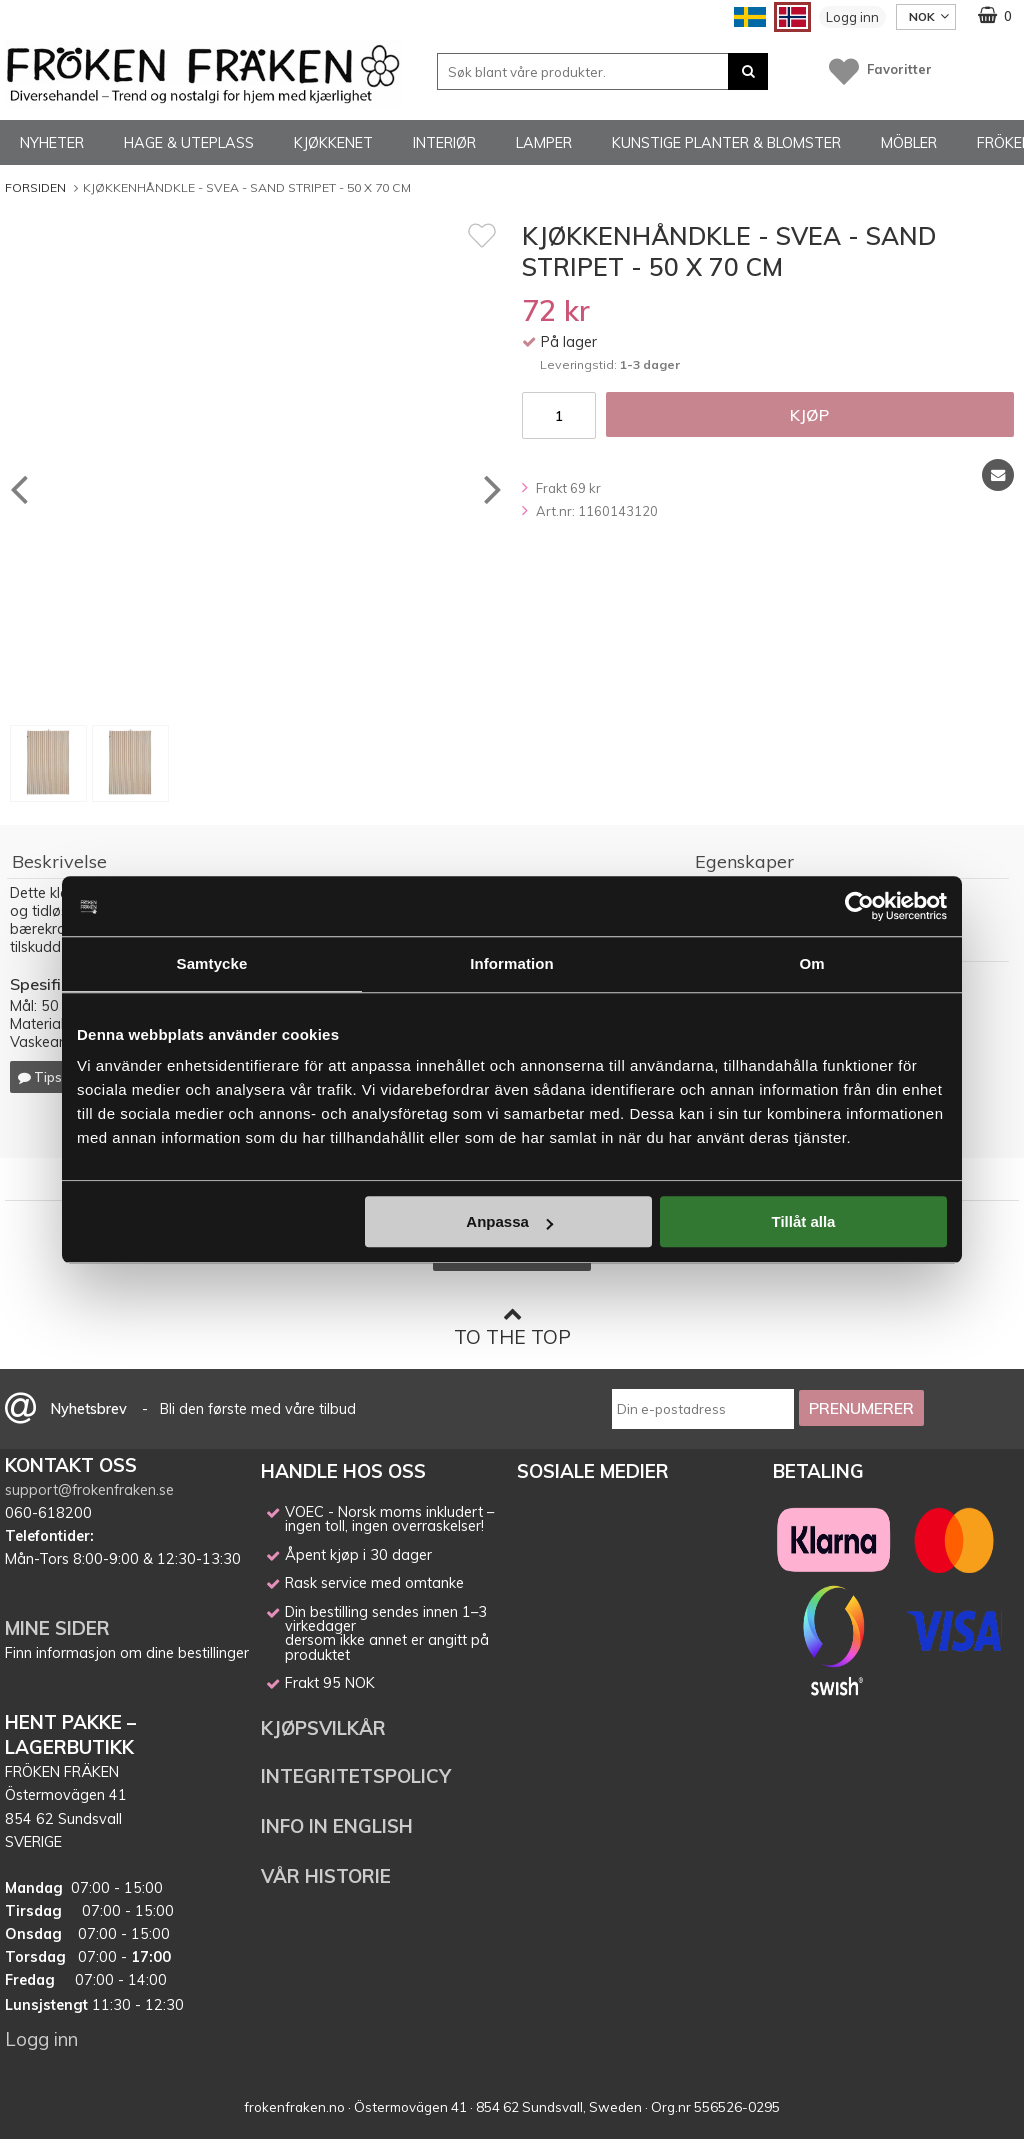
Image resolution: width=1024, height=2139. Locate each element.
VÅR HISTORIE (326, 1876)
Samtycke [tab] (212, 963)
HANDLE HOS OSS (343, 1471)
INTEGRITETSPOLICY (356, 1776)
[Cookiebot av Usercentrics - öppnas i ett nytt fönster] (859, 906)
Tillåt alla (803, 1221)
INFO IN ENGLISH (337, 1826)
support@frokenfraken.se (89, 1490)
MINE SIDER (57, 1628)
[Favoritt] (482, 235)
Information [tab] (512, 963)
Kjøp (809, 415)
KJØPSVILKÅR (323, 1728)
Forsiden (35, 187)
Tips (40, 1077)
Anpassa (509, 1221)
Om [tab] (811, 963)
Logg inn (852, 17)
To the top (512, 1326)
